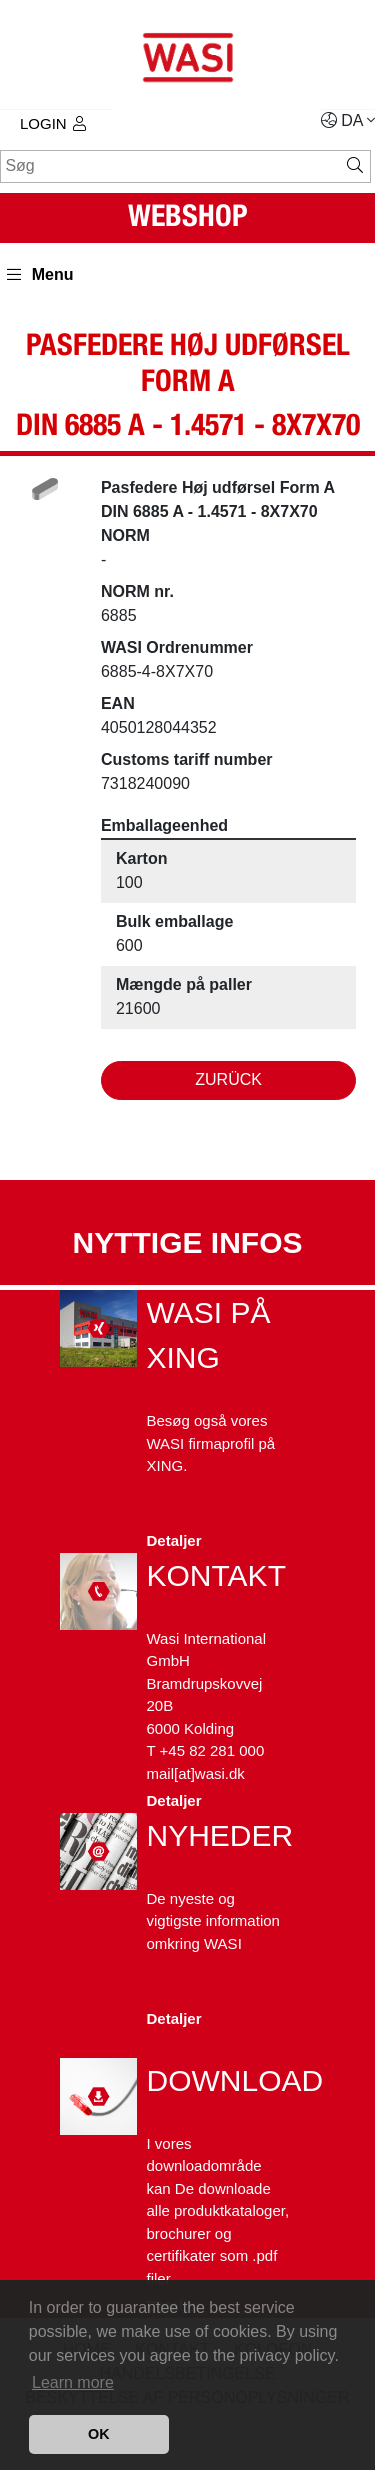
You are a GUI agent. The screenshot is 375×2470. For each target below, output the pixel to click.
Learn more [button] (73, 2382)
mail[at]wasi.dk (196, 1773)
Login (53, 123)
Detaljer (174, 1540)
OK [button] (99, 2434)
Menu (40, 274)
